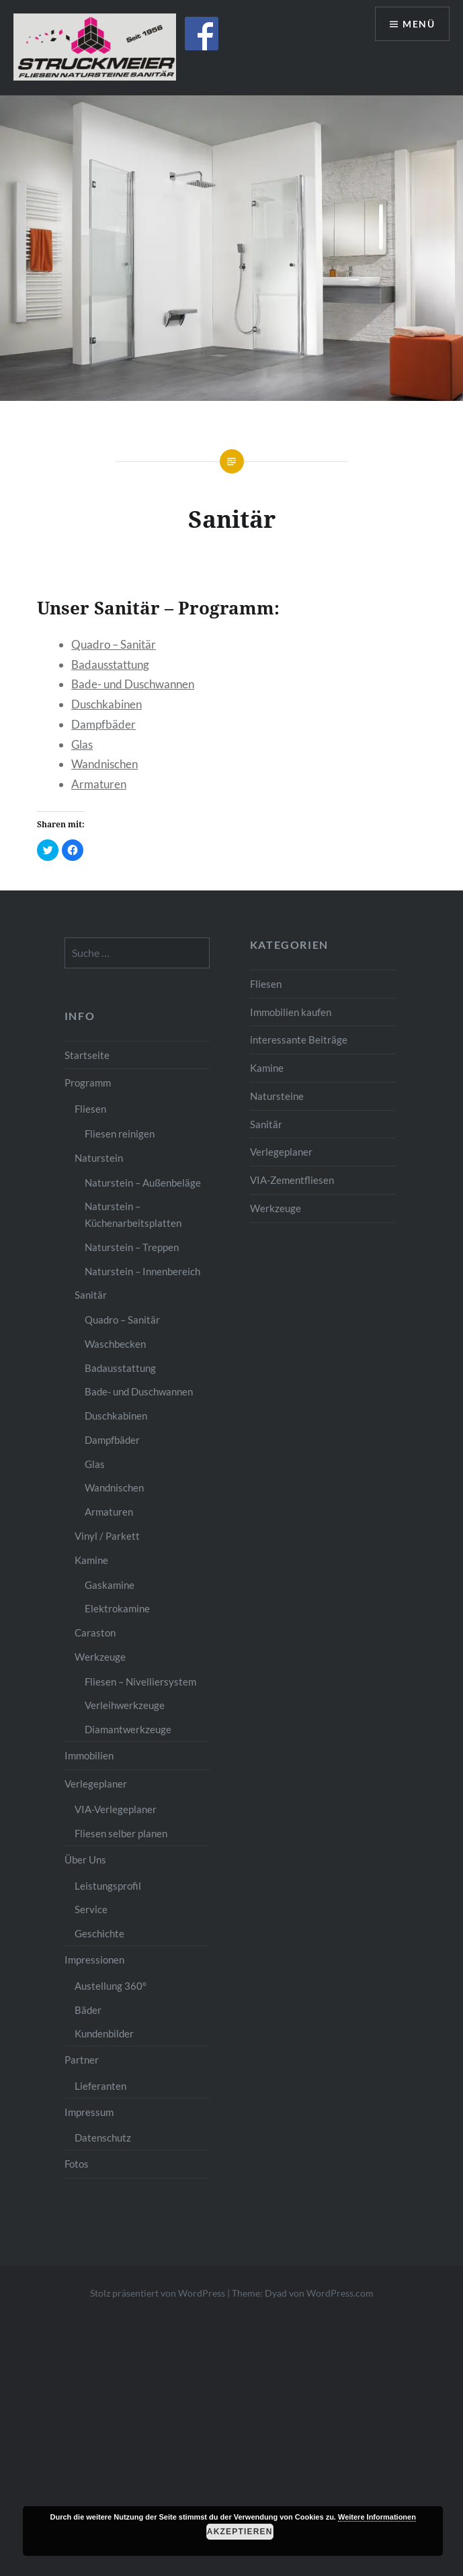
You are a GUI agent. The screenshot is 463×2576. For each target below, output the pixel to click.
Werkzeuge (275, 1208)
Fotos (77, 2164)
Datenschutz (103, 2137)
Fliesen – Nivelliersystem (140, 1681)
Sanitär (266, 1124)
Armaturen (98, 784)
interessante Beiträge (298, 1039)
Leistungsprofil (108, 1886)
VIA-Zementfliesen (292, 1180)
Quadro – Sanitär (113, 644)
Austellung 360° (110, 1986)
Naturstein (99, 1158)
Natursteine (277, 1096)
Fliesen (266, 984)
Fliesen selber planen (121, 1833)
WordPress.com (340, 2293)
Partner (82, 2060)
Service (91, 1909)
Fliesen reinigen (120, 1134)
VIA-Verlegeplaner (116, 1809)
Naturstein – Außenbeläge (143, 1183)
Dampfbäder (103, 724)
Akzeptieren (240, 2531)
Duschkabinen (106, 704)
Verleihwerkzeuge (125, 1705)
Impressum (89, 2112)
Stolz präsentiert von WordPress (157, 2293)
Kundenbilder (104, 2033)
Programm (88, 1082)
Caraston (95, 1632)
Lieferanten (100, 2086)
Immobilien (89, 1755)
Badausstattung (110, 664)
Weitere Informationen (377, 2517)
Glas (82, 744)
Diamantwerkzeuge (128, 1729)
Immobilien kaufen (290, 1012)
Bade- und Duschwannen (132, 684)
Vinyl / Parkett (107, 1536)
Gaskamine (109, 1585)
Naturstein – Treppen (132, 1247)
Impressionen (94, 1959)
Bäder (88, 2010)
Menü (419, 24)
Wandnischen (104, 764)
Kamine (267, 1068)
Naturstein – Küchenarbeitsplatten (133, 1214)
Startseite (87, 1055)
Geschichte (99, 1933)
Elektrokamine (117, 1608)
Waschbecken (115, 1344)
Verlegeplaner (281, 1152)
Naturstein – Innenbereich (142, 1271)
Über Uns (85, 1859)
